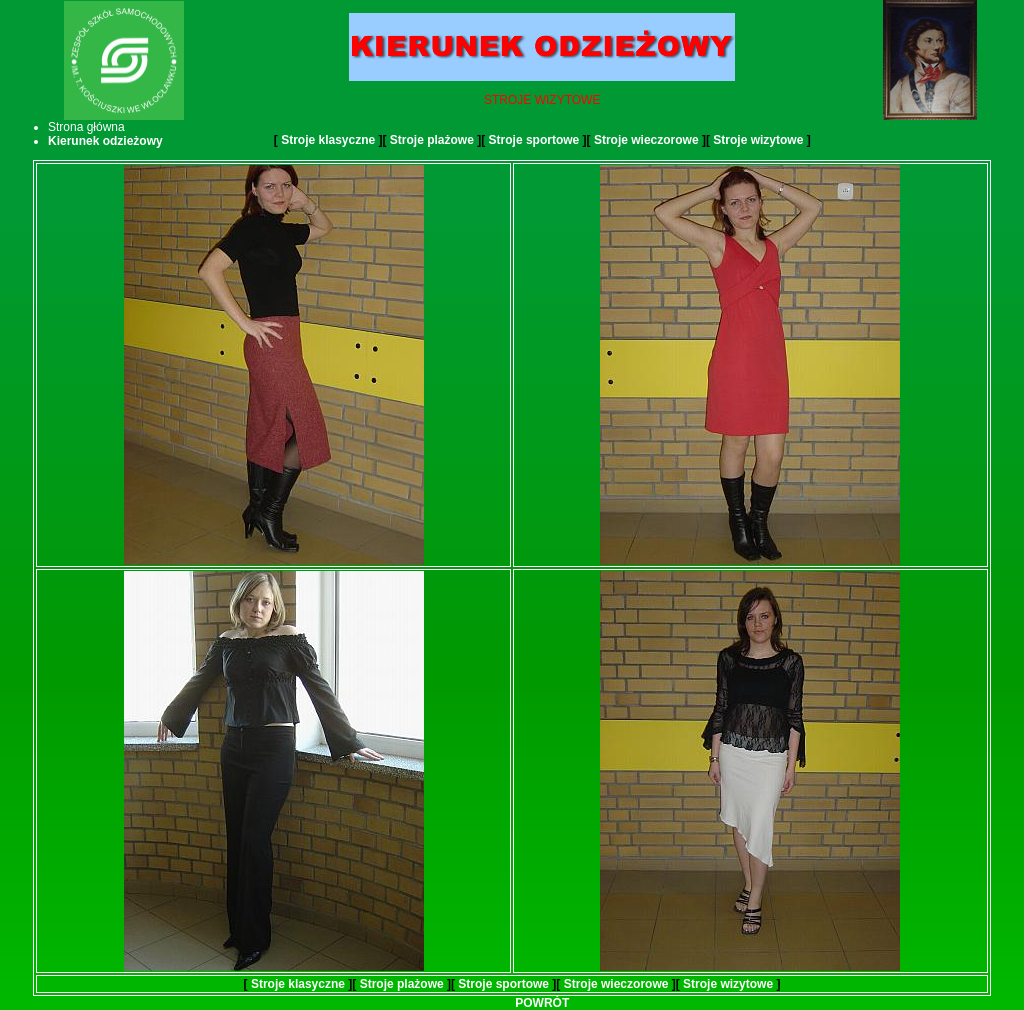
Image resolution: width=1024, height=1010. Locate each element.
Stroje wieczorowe (646, 140)
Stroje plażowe (432, 140)
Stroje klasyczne (328, 140)
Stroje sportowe (534, 140)
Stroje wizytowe (758, 140)
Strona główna (86, 127)
